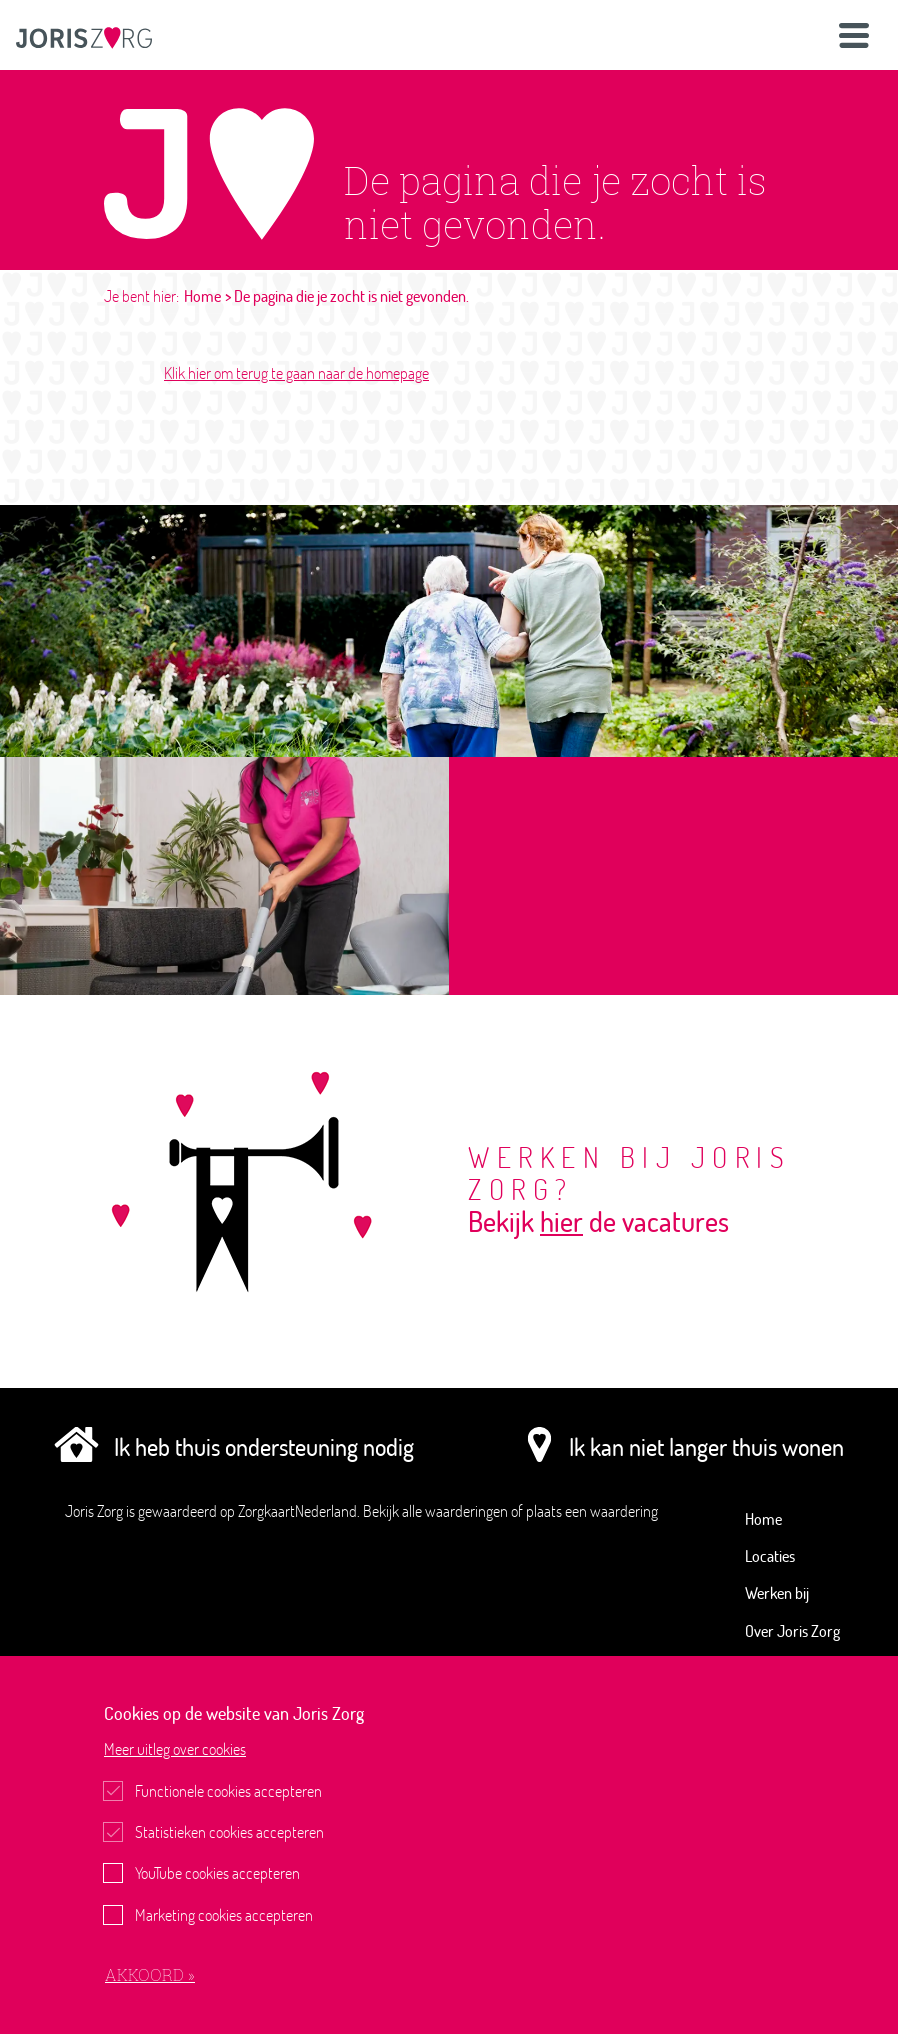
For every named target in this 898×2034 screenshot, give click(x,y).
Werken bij (777, 1593)
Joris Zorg (95, 1511)
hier (561, 1221)
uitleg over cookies (175, 1749)
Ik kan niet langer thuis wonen (680, 1445)
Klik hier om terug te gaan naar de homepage (296, 373)
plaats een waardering (592, 1511)
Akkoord (146, 1974)
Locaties (770, 1556)
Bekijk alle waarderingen (437, 1511)
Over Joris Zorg (792, 1631)
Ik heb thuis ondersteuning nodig (234, 1445)
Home (202, 296)
